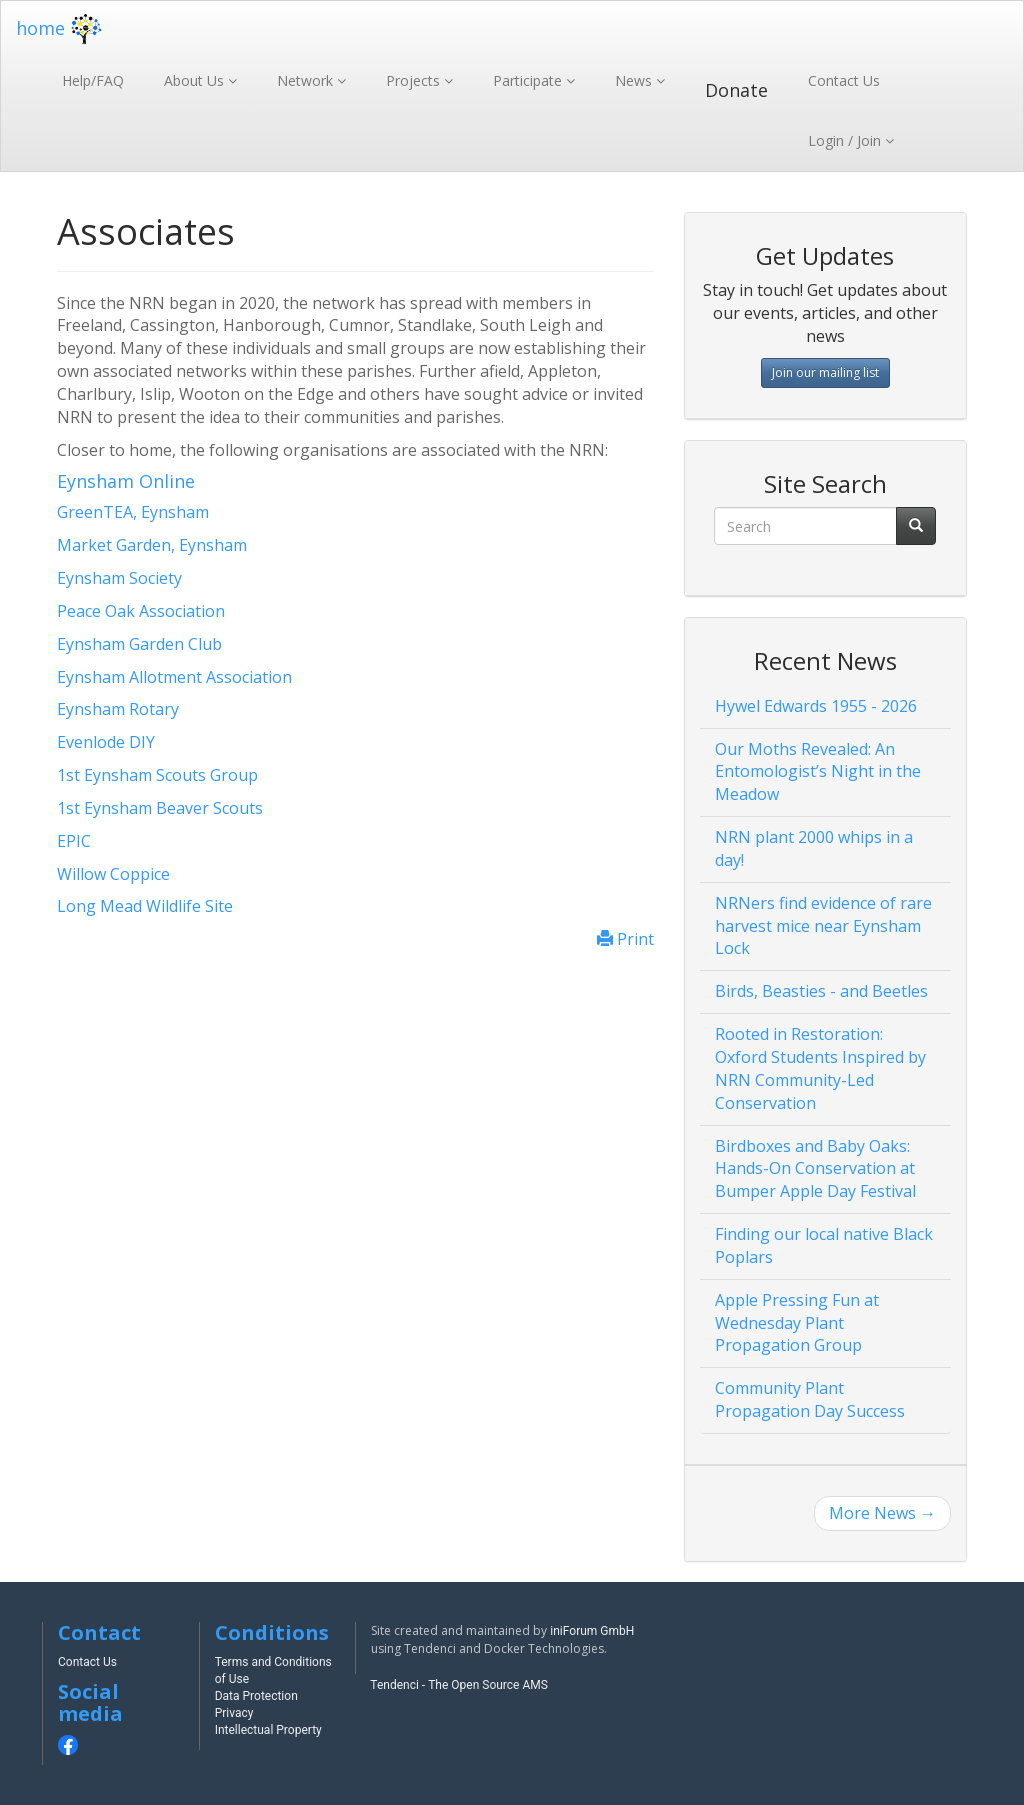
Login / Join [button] (846, 140)
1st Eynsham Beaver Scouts (160, 808)
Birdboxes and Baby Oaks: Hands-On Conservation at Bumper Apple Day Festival (815, 1169)
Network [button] (307, 80)
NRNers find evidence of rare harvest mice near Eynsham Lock (823, 926)
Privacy (234, 1713)
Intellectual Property (268, 1730)
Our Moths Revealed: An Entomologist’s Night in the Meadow (818, 772)
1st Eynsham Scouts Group (157, 775)
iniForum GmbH (592, 1631)
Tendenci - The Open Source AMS (459, 1685)
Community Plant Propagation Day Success (810, 1399)
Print (625, 939)
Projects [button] (415, 80)
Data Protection (256, 1696)
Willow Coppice (113, 874)
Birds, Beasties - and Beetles (821, 991)
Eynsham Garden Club (139, 644)
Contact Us (844, 80)
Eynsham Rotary (118, 709)
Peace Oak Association (141, 611)
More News (882, 1513)
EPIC (74, 841)
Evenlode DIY (106, 742)
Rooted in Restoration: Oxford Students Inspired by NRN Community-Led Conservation (820, 1068)
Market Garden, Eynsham (152, 545)
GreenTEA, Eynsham (133, 512)
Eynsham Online (126, 481)
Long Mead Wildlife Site (145, 906)
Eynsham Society (119, 578)
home (61, 28)
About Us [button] (196, 80)
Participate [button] (529, 80)
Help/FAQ (93, 80)
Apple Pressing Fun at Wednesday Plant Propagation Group (797, 1323)
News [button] (635, 80)
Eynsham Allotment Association (174, 677)
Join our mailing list (825, 372)
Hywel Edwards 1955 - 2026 (816, 706)
